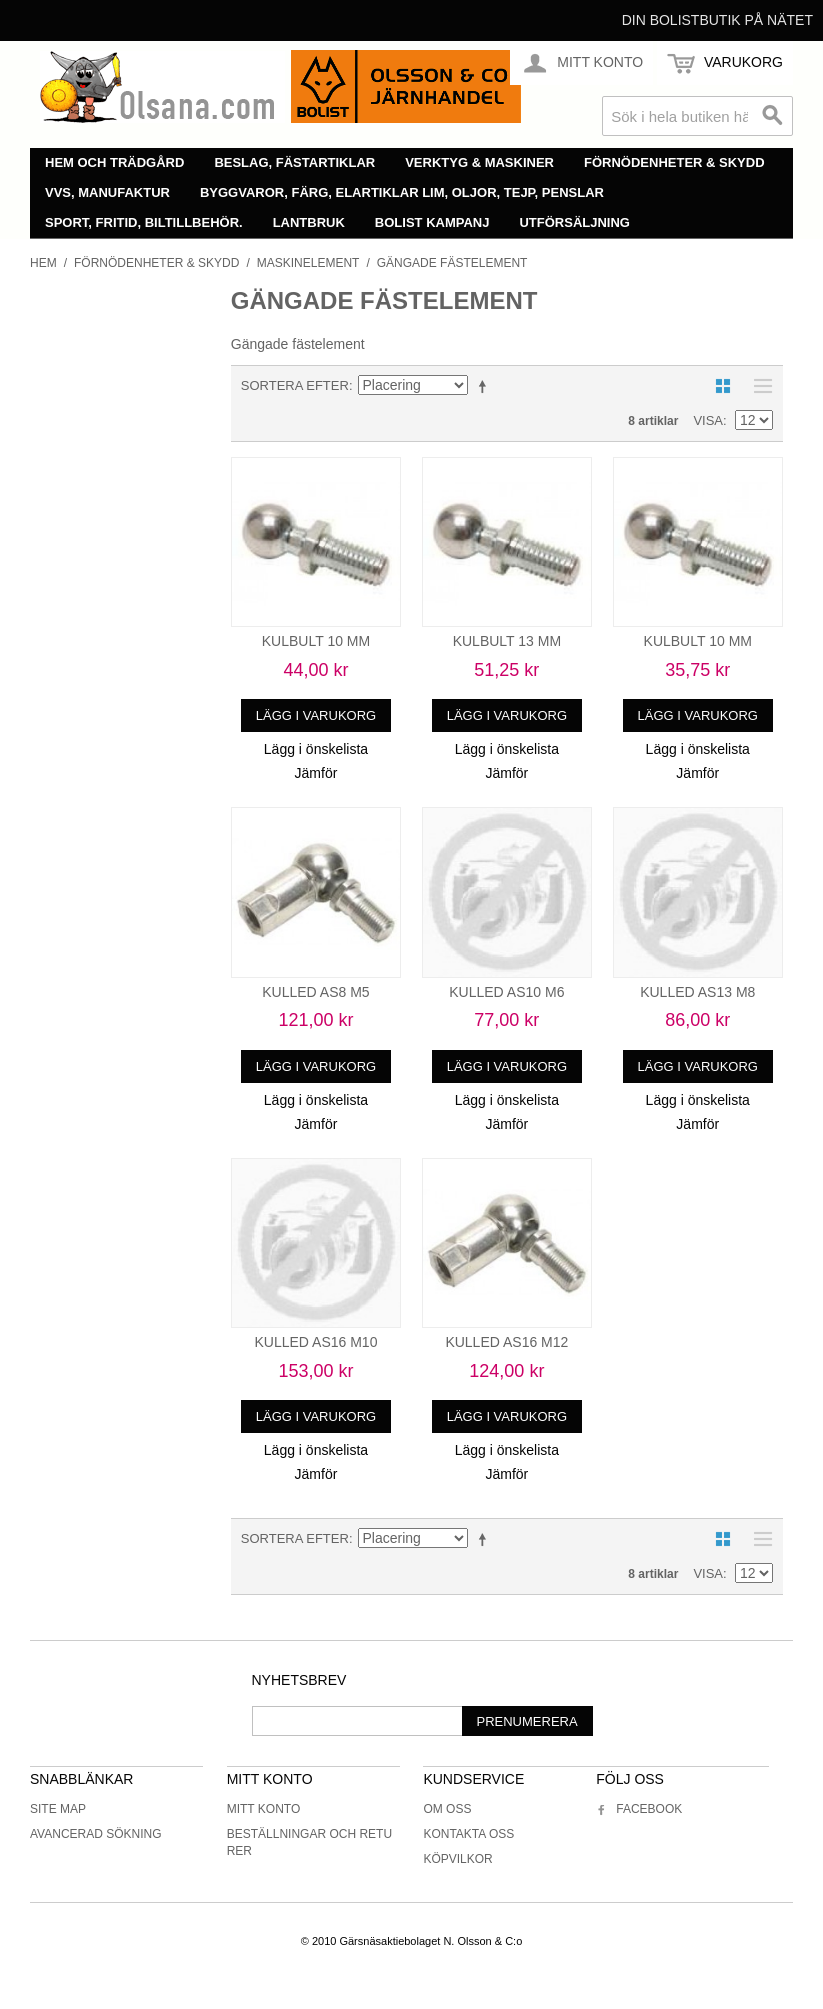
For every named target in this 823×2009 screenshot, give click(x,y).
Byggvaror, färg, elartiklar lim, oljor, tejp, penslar (402, 192)
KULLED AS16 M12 (506, 1342)
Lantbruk (309, 222)
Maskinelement (308, 263)
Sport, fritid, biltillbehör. (144, 222)
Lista (758, 386)
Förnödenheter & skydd (674, 162)
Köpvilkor (457, 1859)
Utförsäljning (574, 222)
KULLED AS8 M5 (315, 992)
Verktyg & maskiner (479, 162)
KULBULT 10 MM (316, 641)
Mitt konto (264, 1809)
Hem (43, 263)
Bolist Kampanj (432, 222)
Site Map (58, 1809)
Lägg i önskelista (316, 749)
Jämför (316, 773)
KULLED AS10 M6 (506, 992)
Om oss (447, 1809)
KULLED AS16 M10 (315, 1342)
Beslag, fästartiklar (294, 162)
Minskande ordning (486, 386)
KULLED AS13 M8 (697, 992)
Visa (708, 420)
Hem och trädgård (114, 162)
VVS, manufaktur (107, 192)
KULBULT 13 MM (507, 641)
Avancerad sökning (96, 1834)
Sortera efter (295, 385)
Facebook (639, 1809)
